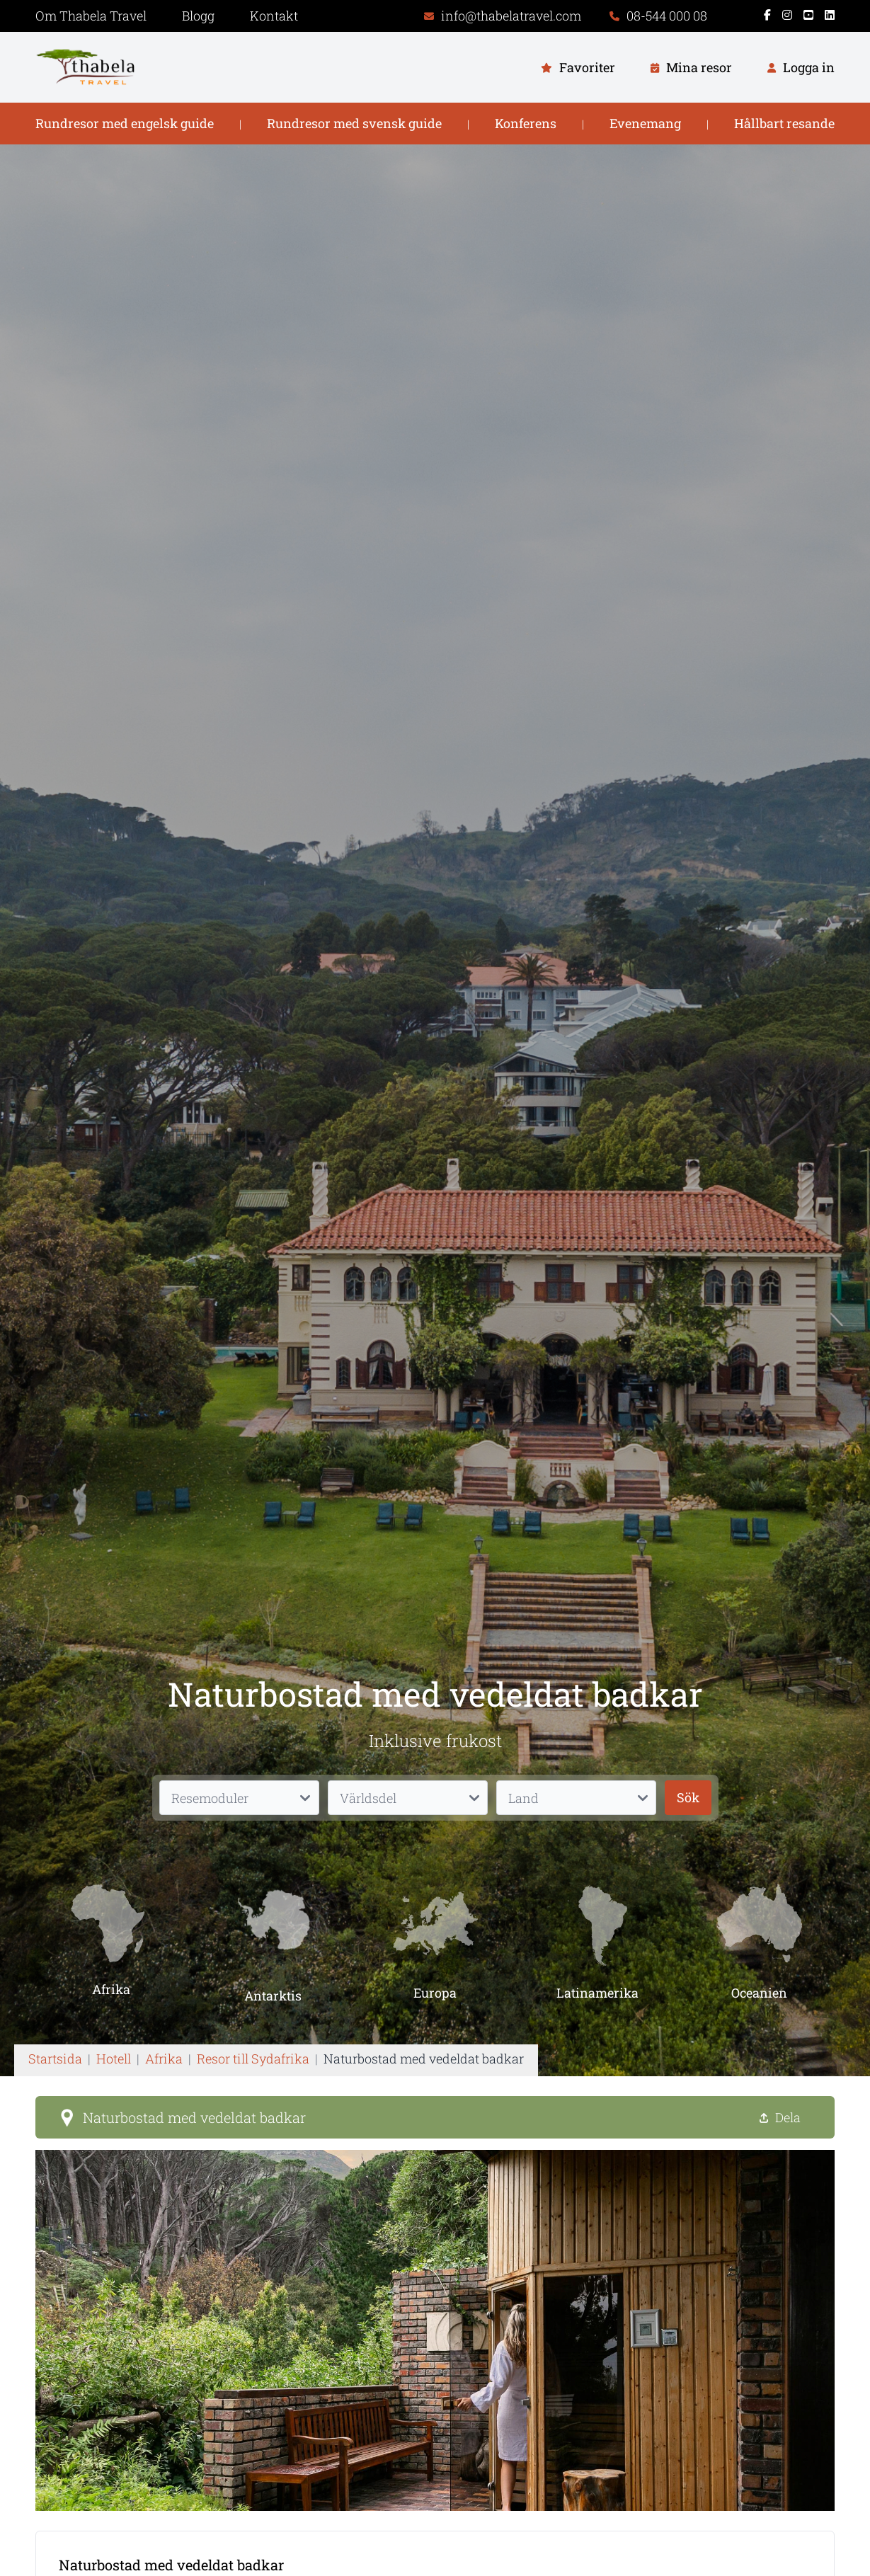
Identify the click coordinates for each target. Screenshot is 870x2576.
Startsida (55, 2058)
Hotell (113, 2058)
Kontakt (274, 15)
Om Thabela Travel (91, 15)
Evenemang (645, 123)
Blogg (198, 15)
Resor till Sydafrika (253, 2058)
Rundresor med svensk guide (354, 123)
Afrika (164, 2058)
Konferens (525, 123)
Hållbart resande (784, 123)
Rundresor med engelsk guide (124, 123)
